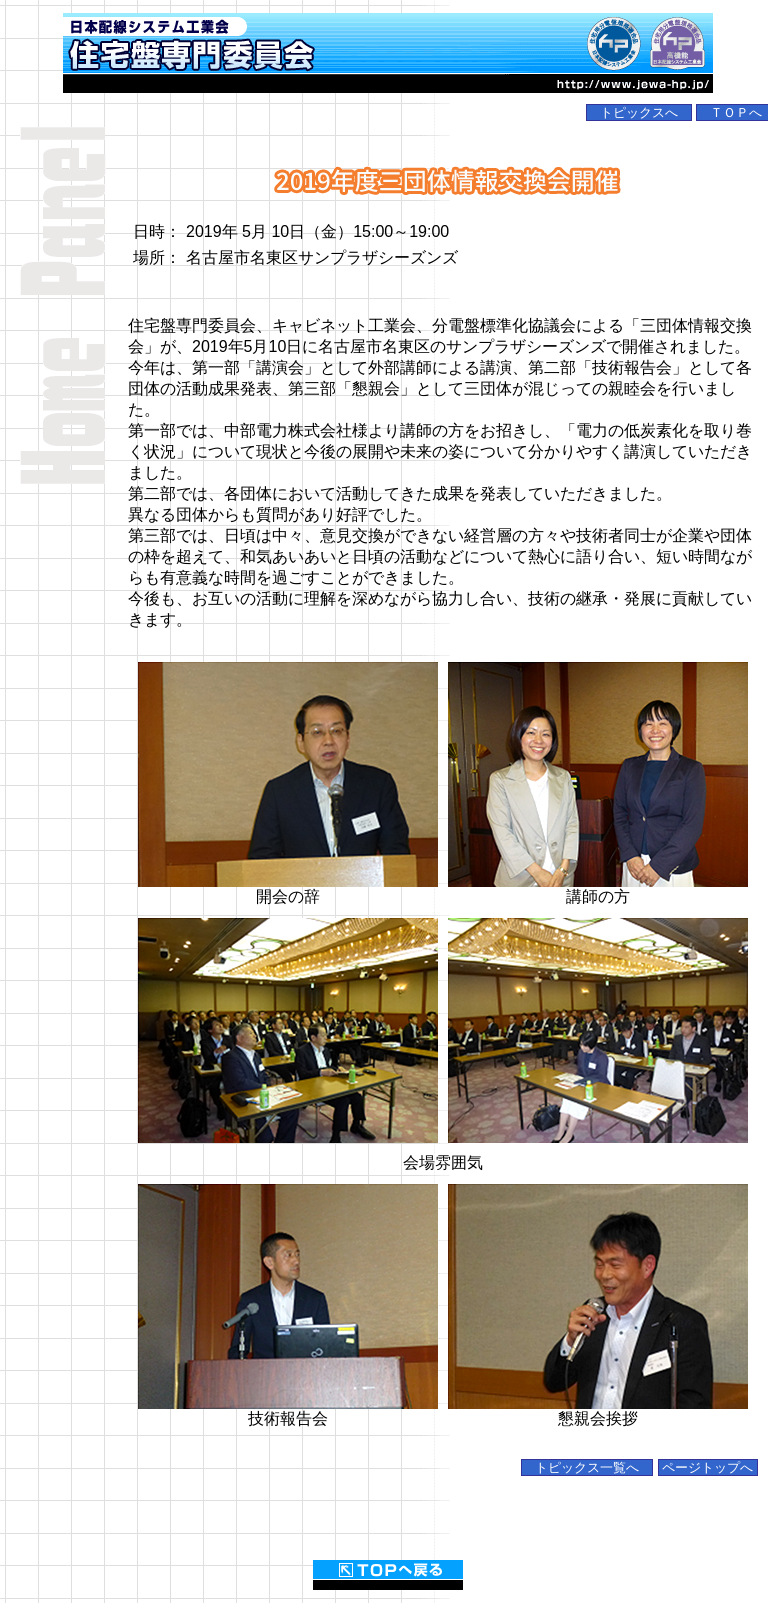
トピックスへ (639, 112)
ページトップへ (708, 1467)
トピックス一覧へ (587, 1467)
